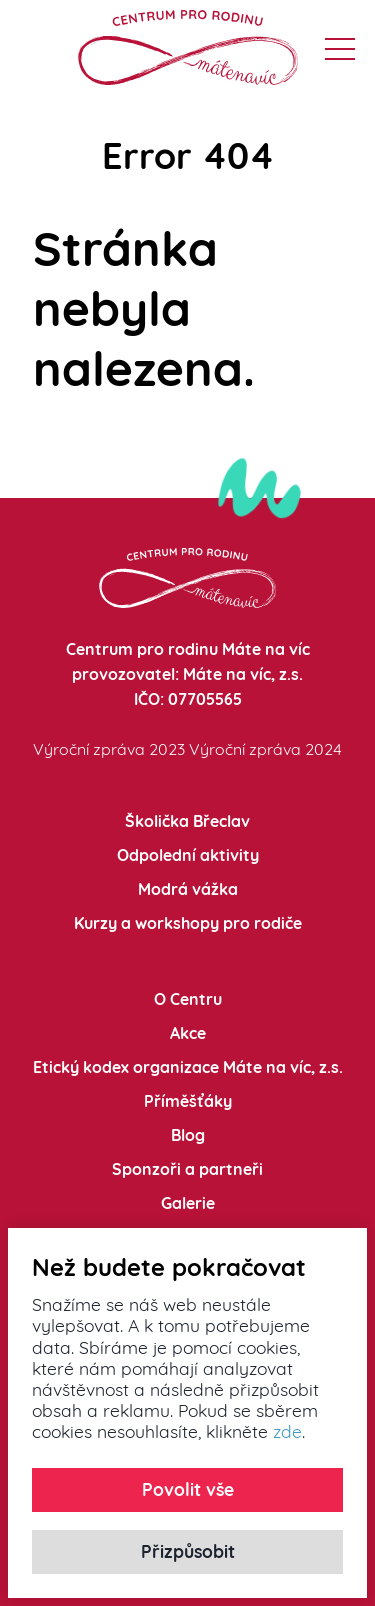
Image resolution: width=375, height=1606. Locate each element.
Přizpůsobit (188, 1551)
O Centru (188, 999)
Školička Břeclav (187, 821)
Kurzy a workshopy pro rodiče (188, 923)
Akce (188, 1033)
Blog (188, 1135)
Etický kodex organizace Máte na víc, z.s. (188, 1067)
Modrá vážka (188, 889)
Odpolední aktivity (188, 855)
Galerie (188, 1203)
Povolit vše (188, 1489)
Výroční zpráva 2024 (265, 749)
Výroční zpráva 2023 (109, 749)
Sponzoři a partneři (187, 1169)
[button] (340, 49)
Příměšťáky (188, 1101)
